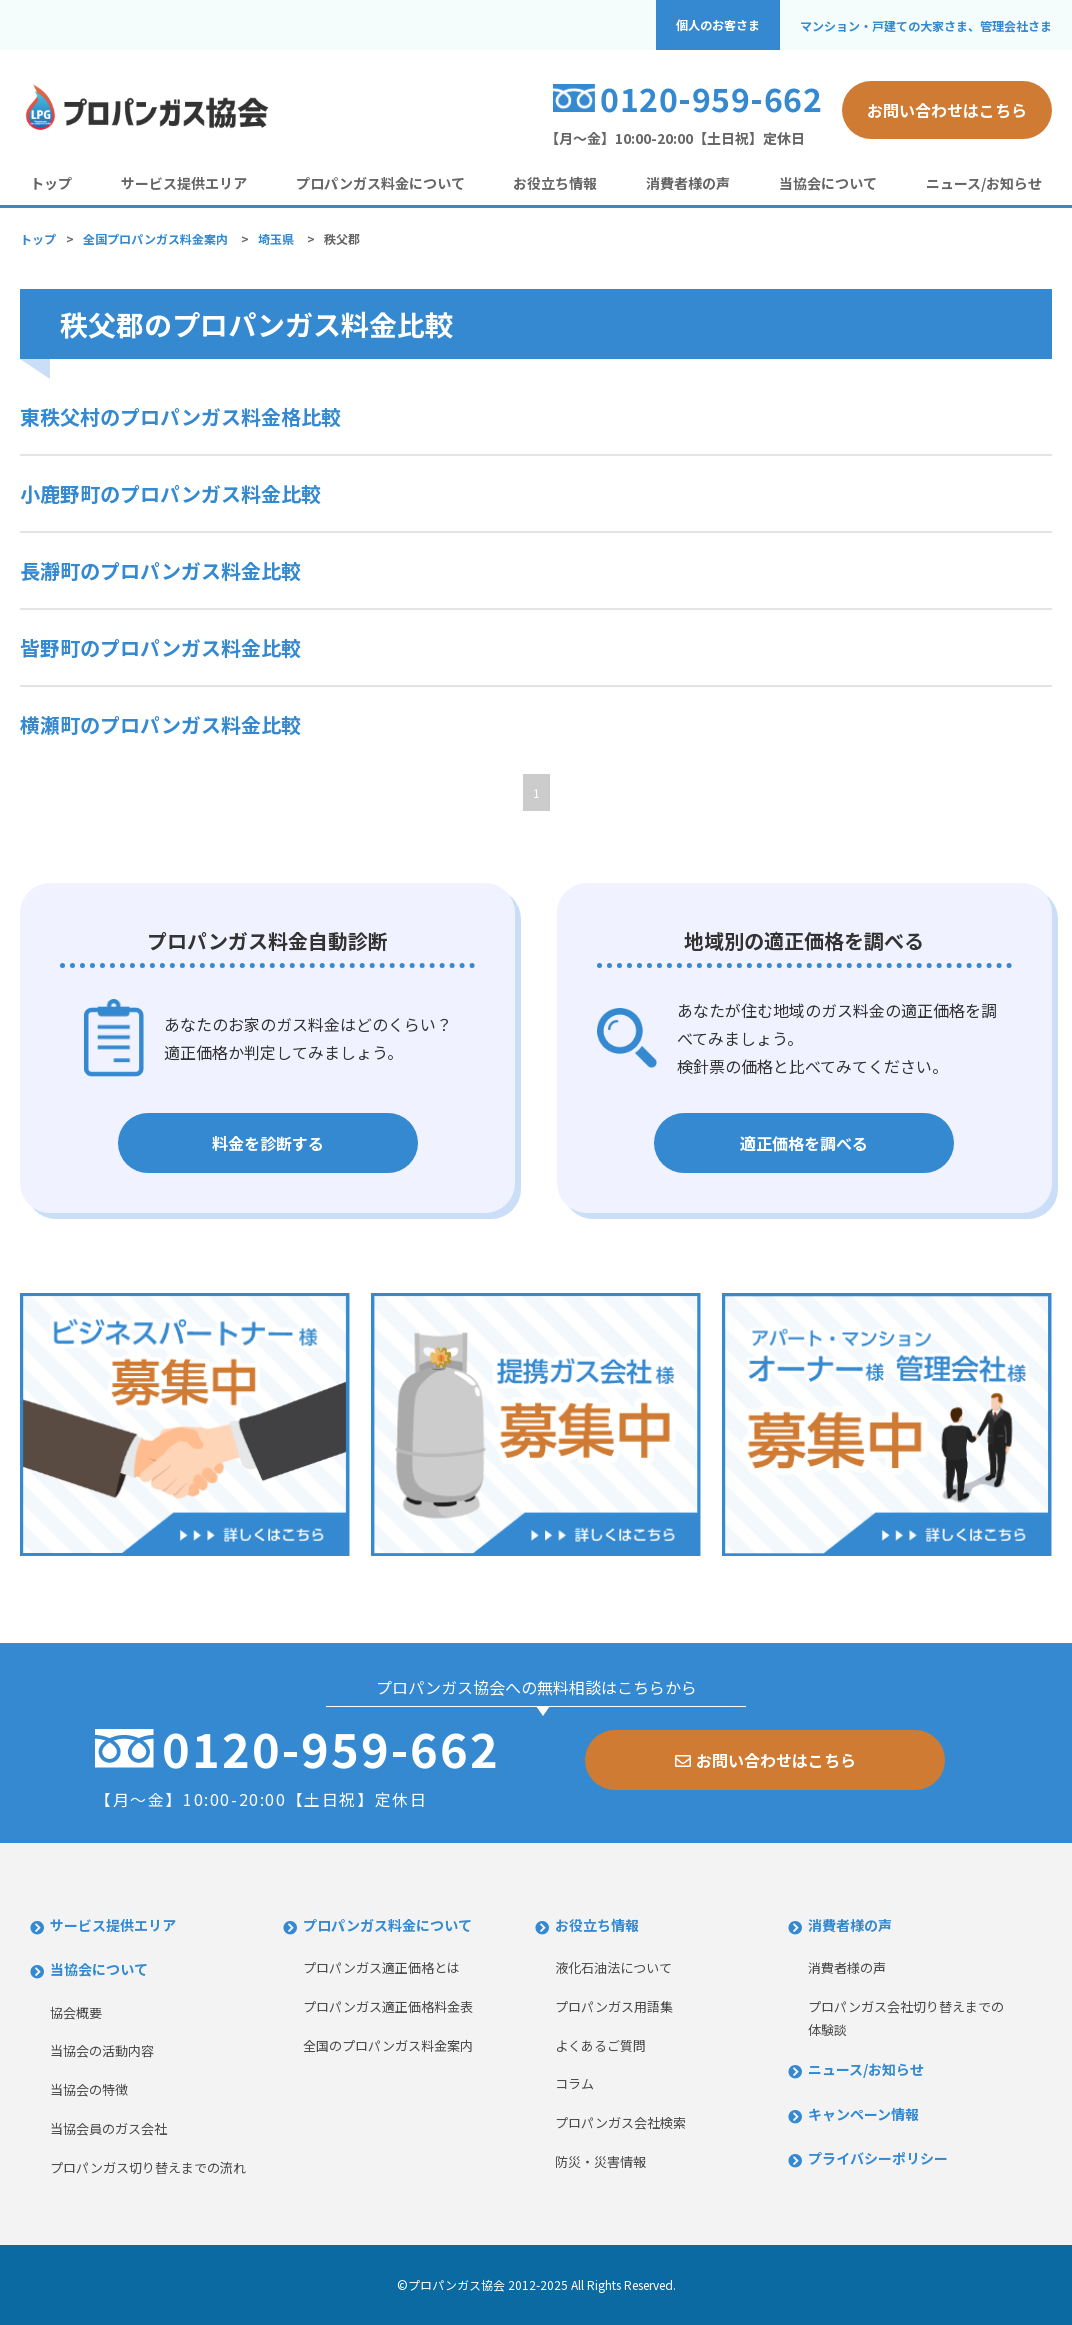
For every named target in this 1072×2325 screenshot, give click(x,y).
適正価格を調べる (804, 1143)
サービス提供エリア (184, 183)
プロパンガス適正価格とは (381, 1967)
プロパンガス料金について (380, 183)
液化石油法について (613, 1967)
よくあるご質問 (600, 2045)
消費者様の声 (688, 183)
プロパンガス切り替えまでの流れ (148, 2167)
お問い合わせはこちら (947, 110)
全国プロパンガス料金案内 (155, 238)
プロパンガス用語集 (614, 2006)
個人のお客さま (718, 25)
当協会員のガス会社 (108, 2128)
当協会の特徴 (89, 2089)
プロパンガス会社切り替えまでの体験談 (906, 2018)
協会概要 (76, 2012)
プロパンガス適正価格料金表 (388, 2006)
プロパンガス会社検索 (620, 2122)
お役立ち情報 (555, 183)
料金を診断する (268, 1143)
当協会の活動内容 (102, 2050)
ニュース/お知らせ (984, 183)
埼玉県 (276, 238)
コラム (574, 2083)
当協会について (828, 183)
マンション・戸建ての (926, 25)
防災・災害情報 (600, 2161)
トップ (51, 183)
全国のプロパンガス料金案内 (388, 2045)
